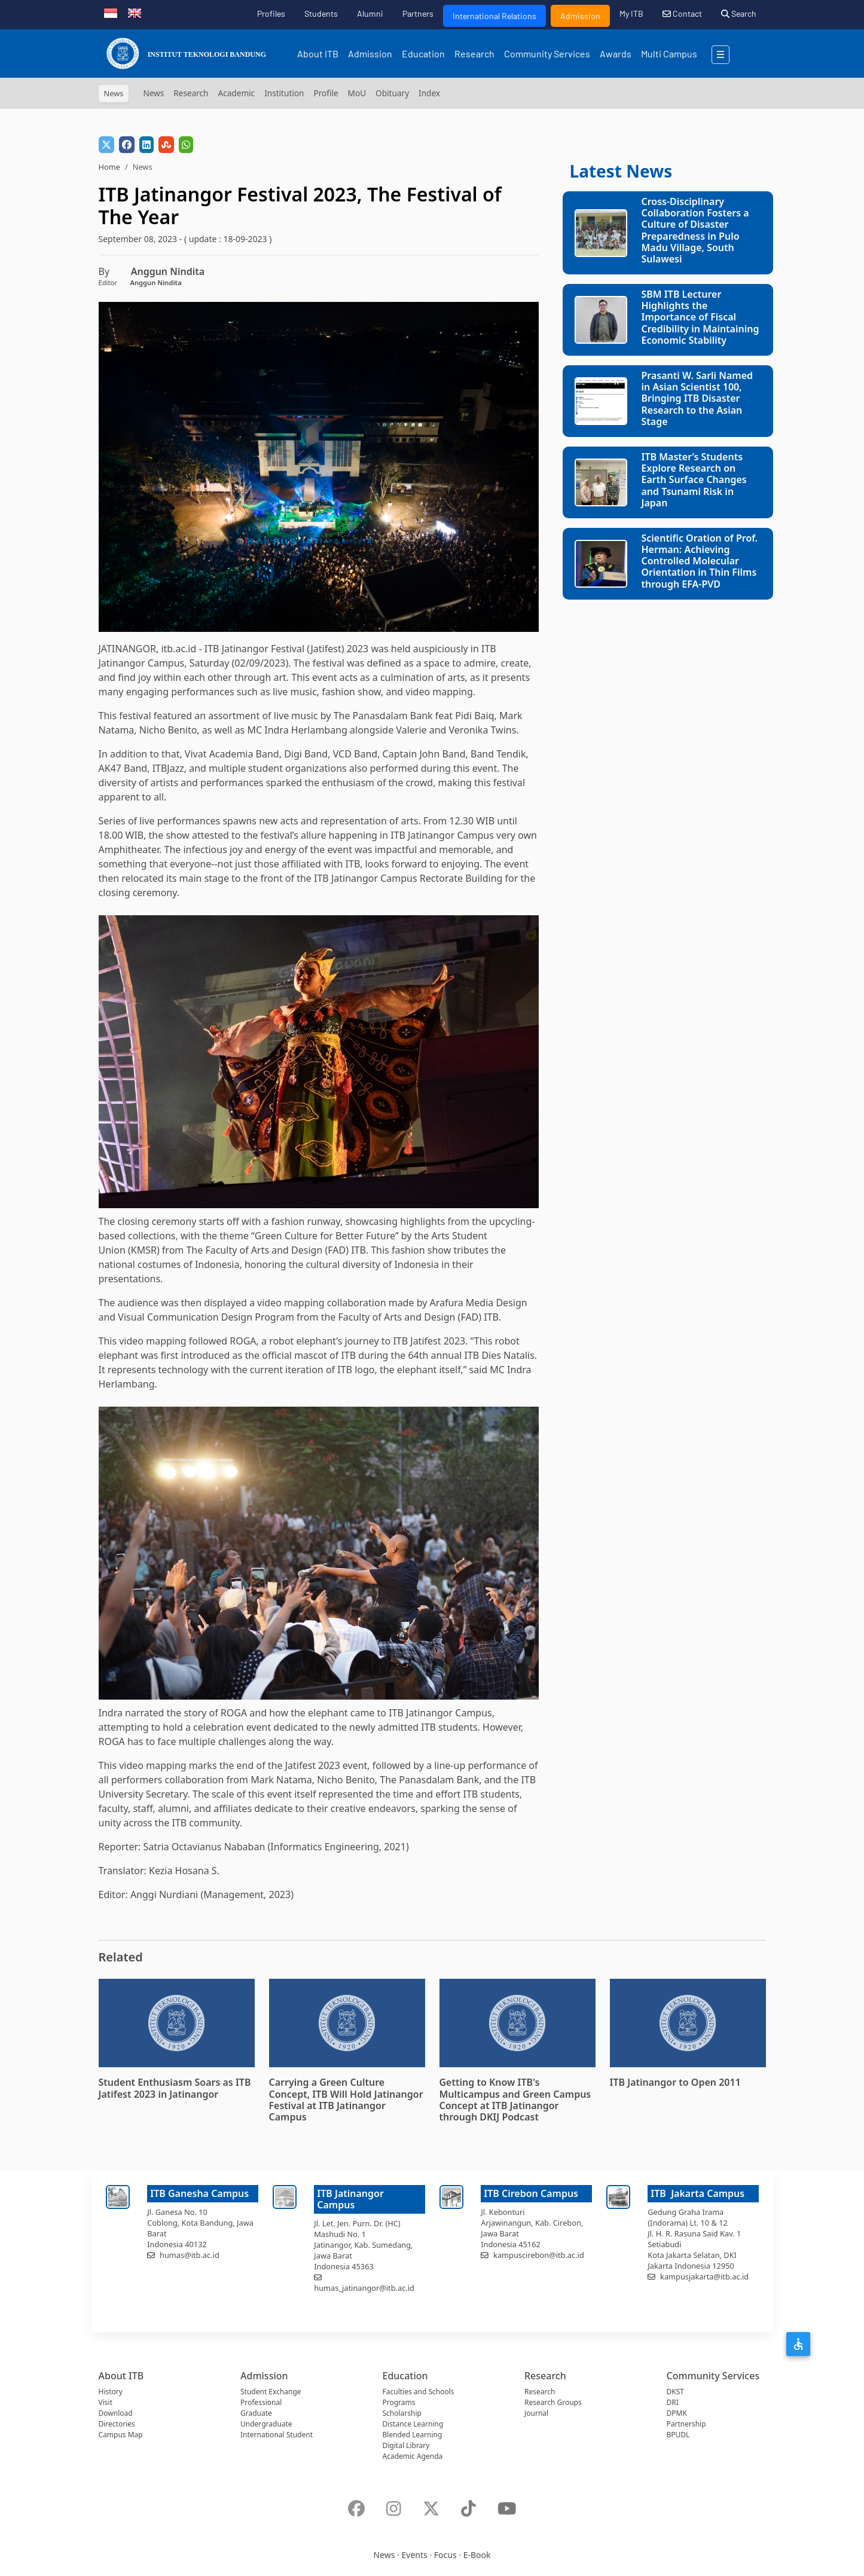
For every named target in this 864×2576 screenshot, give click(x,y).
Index (429, 93)
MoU (357, 93)
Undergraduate (266, 2424)
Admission (580, 16)
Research (474, 53)
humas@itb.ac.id (189, 2255)
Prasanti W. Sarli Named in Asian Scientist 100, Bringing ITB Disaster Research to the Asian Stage (697, 398)
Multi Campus (669, 53)
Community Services (547, 53)
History (111, 2391)
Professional (261, 2402)
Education (423, 53)
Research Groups (553, 2402)
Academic (236, 93)
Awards (615, 53)
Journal (536, 2413)
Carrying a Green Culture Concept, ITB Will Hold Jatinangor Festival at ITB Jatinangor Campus (346, 2099)
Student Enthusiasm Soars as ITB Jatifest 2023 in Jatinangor (175, 2088)
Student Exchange (270, 2391)
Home (109, 166)
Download (116, 2413)
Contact (682, 13)
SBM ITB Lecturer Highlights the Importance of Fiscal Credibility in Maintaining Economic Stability (700, 317)
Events (415, 2554)
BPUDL (678, 2435)
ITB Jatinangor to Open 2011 (675, 2082)
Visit (105, 2402)
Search (738, 13)
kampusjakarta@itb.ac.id (704, 2276)
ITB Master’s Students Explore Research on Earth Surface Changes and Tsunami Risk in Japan (694, 479)
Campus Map (121, 2435)
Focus (445, 2554)
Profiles (271, 13)
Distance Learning (413, 2424)
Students (321, 13)
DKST (675, 2391)
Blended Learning (412, 2435)
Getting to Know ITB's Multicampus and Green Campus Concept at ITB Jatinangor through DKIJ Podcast (515, 2099)
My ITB (631, 13)
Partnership (686, 2424)
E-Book (477, 2554)
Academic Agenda (413, 2456)
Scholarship (402, 2413)
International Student (276, 2435)
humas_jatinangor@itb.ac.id (364, 2287)
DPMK (677, 2413)
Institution (284, 93)
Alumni (370, 13)
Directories (117, 2424)
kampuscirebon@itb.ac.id (538, 2255)
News (153, 93)
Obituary (392, 93)
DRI (673, 2402)
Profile (325, 93)
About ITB (317, 53)
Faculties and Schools (418, 2391)
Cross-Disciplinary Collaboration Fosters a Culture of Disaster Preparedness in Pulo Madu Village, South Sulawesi (695, 230)
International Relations (494, 16)
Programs (399, 2402)
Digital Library (406, 2445)
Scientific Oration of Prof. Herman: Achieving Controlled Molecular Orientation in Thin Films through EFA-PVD (700, 561)
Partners (417, 13)
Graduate (256, 2413)
